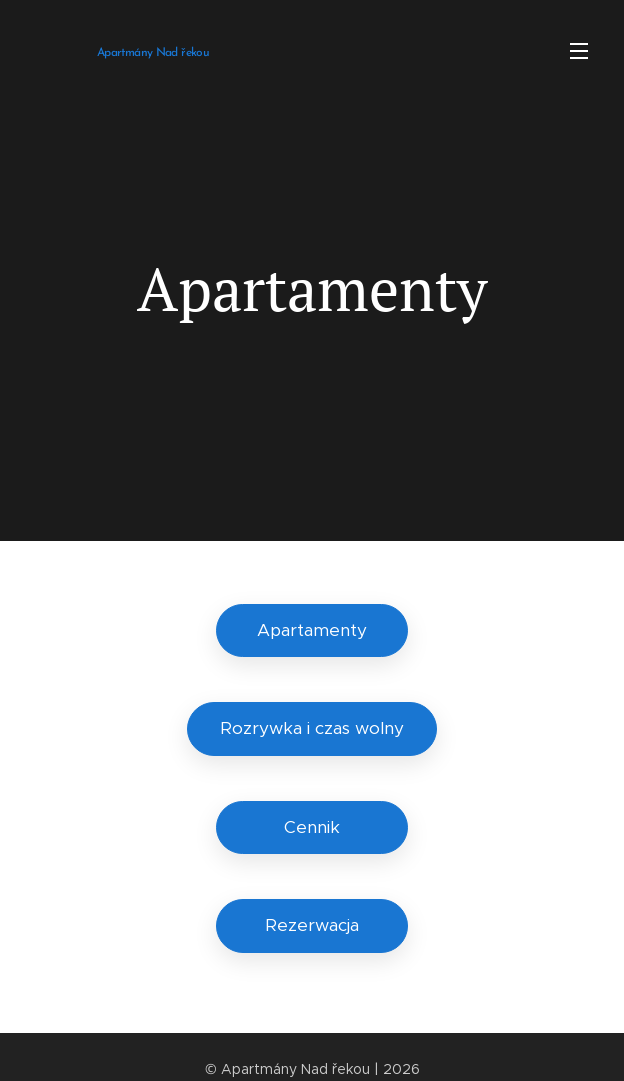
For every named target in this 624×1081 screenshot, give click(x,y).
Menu (579, 51)
